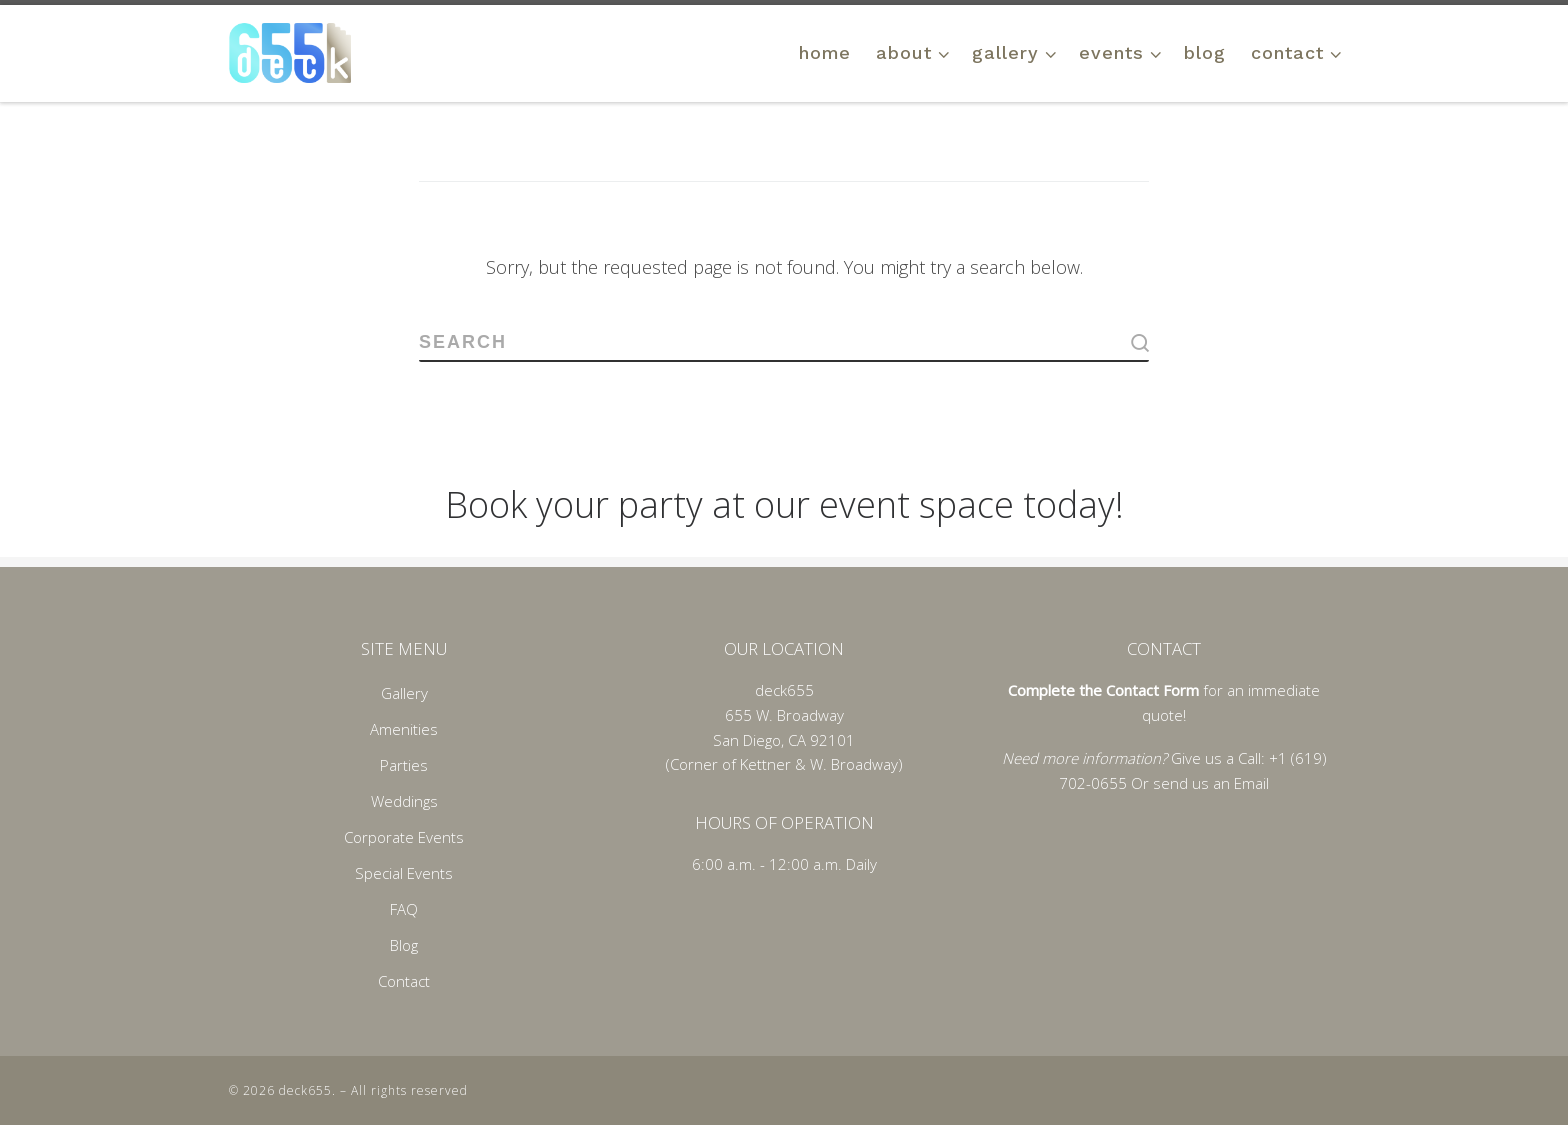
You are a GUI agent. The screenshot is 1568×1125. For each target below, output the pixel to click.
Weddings (404, 801)
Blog (404, 945)
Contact (404, 981)
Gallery (404, 693)
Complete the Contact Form (1103, 690)
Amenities (404, 729)
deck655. (307, 1090)
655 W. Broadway (784, 715)
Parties (404, 765)
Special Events (404, 873)
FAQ (404, 909)
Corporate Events (404, 837)
